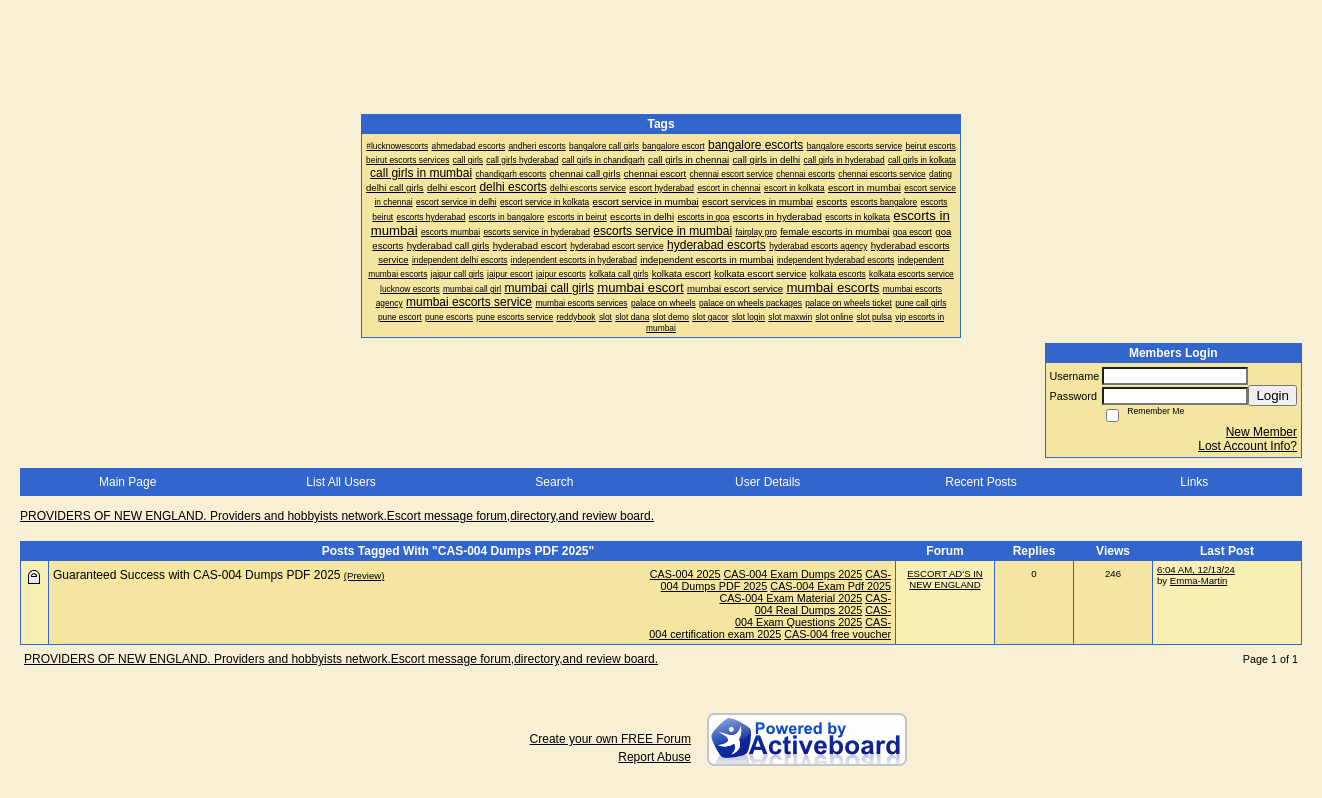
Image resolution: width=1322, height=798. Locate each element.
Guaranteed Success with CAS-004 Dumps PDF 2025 (196, 575)
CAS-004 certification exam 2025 (770, 628)
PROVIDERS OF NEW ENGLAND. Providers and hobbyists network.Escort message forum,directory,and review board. (337, 516)
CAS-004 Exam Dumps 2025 (793, 574)
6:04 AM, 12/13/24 (1196, 569)
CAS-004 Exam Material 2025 (790, 598)
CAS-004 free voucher (837, 634)
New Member (1261, 432)
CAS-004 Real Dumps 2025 (823, 604)
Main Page (127, 482)
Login (1272, 395)
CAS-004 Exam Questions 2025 (813, 616)
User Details (767, 482)
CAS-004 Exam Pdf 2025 (830, 586)
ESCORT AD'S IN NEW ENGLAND (945, 579)
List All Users (340, 482)
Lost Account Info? (1247, 446)
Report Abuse (654, 757)
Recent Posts (980, 482)
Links (1194, 482)
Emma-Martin (1199, 580)
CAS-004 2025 (685, 574)
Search (554, 482)
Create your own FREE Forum (610, 739)
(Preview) (364, 575)
